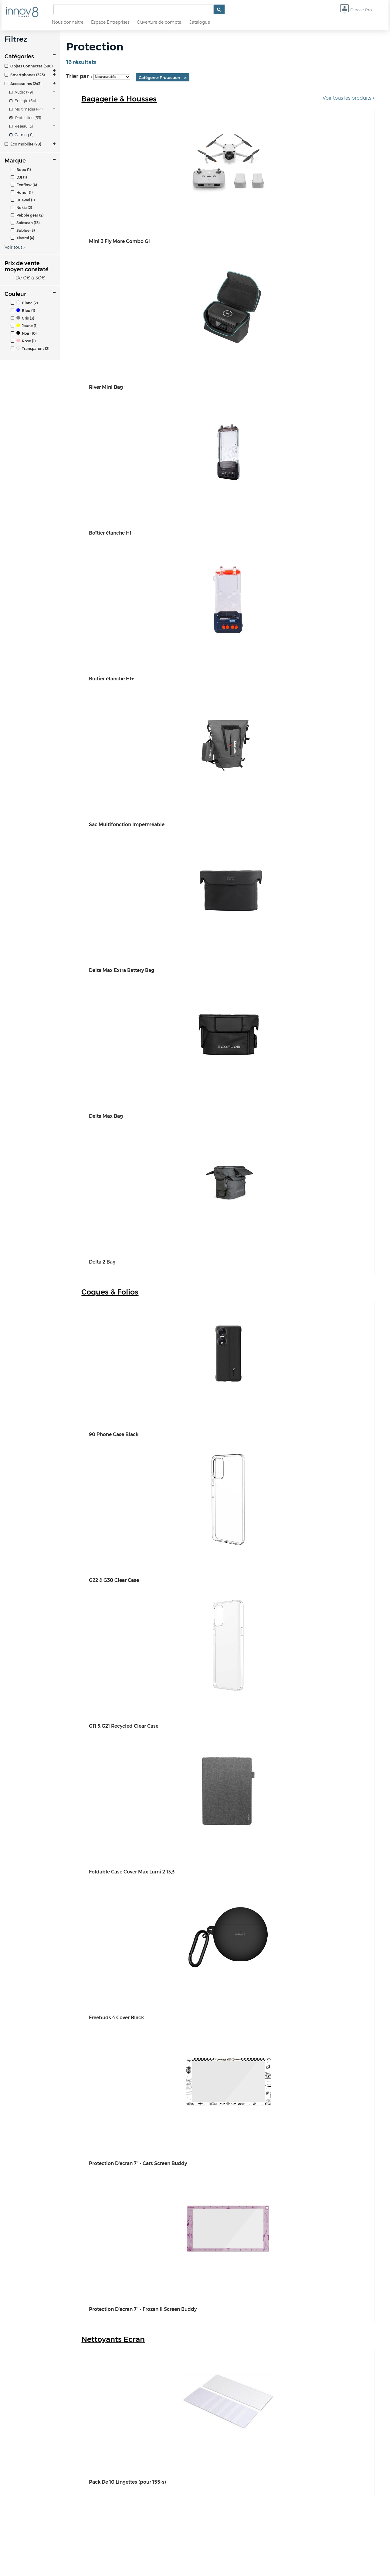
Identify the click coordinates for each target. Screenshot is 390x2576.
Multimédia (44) (26, 109)
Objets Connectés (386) (29, 66)
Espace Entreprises (110, 22)
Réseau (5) (21, 126)
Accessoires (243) (23, 83)
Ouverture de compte (159, 22)
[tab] (30, 66)
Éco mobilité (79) (23, 144)
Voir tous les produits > (349, 98)
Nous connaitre (67, 22)
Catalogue (199, 22)
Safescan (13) (25, 223)
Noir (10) (24, 333)
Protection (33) (25, 117)
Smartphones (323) (25, 75)
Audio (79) (21, 92)
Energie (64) (22, 100)
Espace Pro (356, 10)
